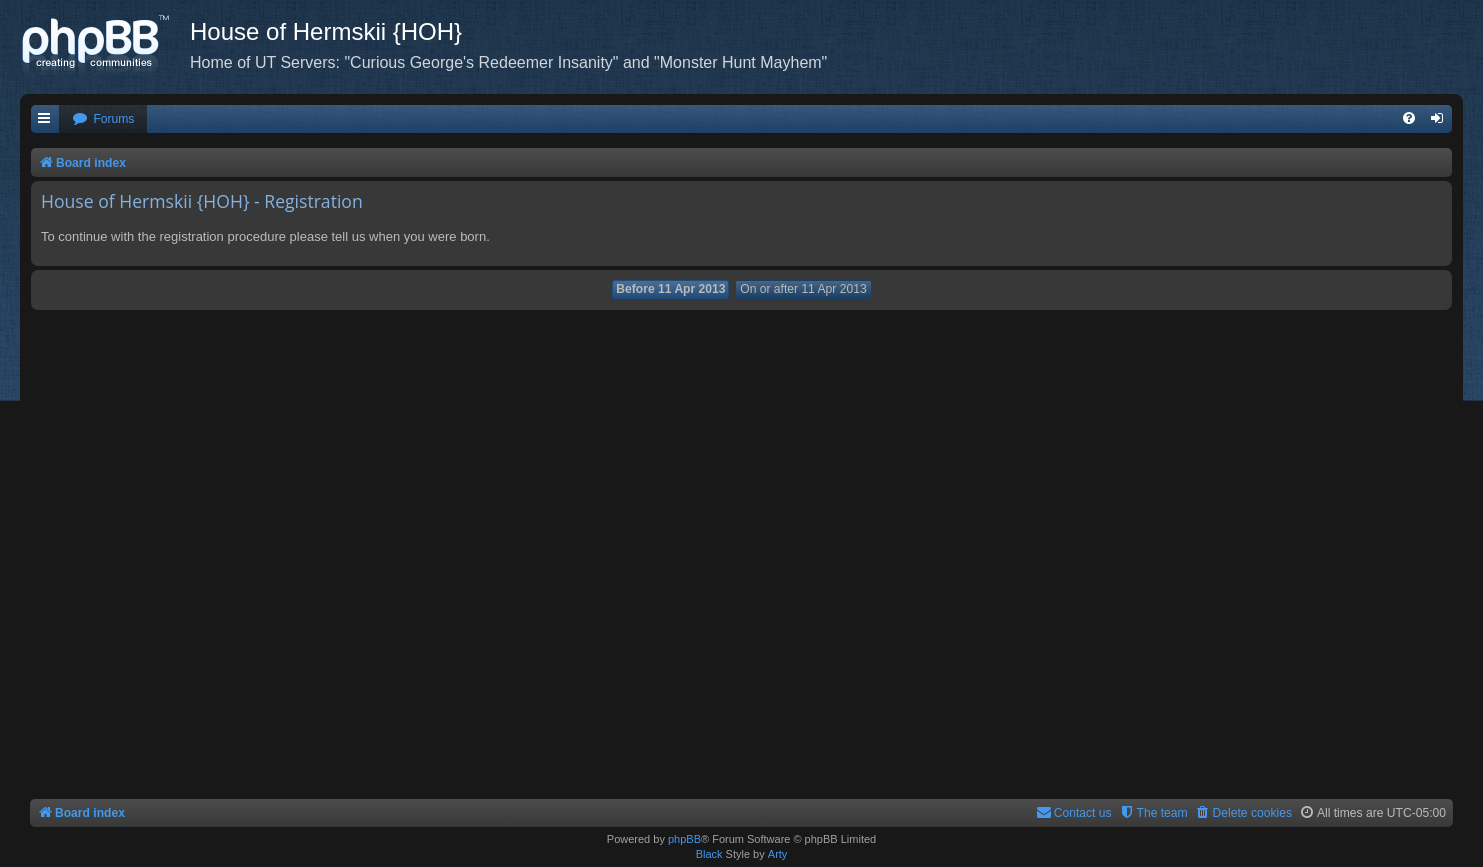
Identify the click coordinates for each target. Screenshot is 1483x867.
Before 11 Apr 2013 (670, 289)
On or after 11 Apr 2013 (803, 289)
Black (709, 854)
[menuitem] (103, 119)
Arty (778, 854)
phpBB (684, 839)
